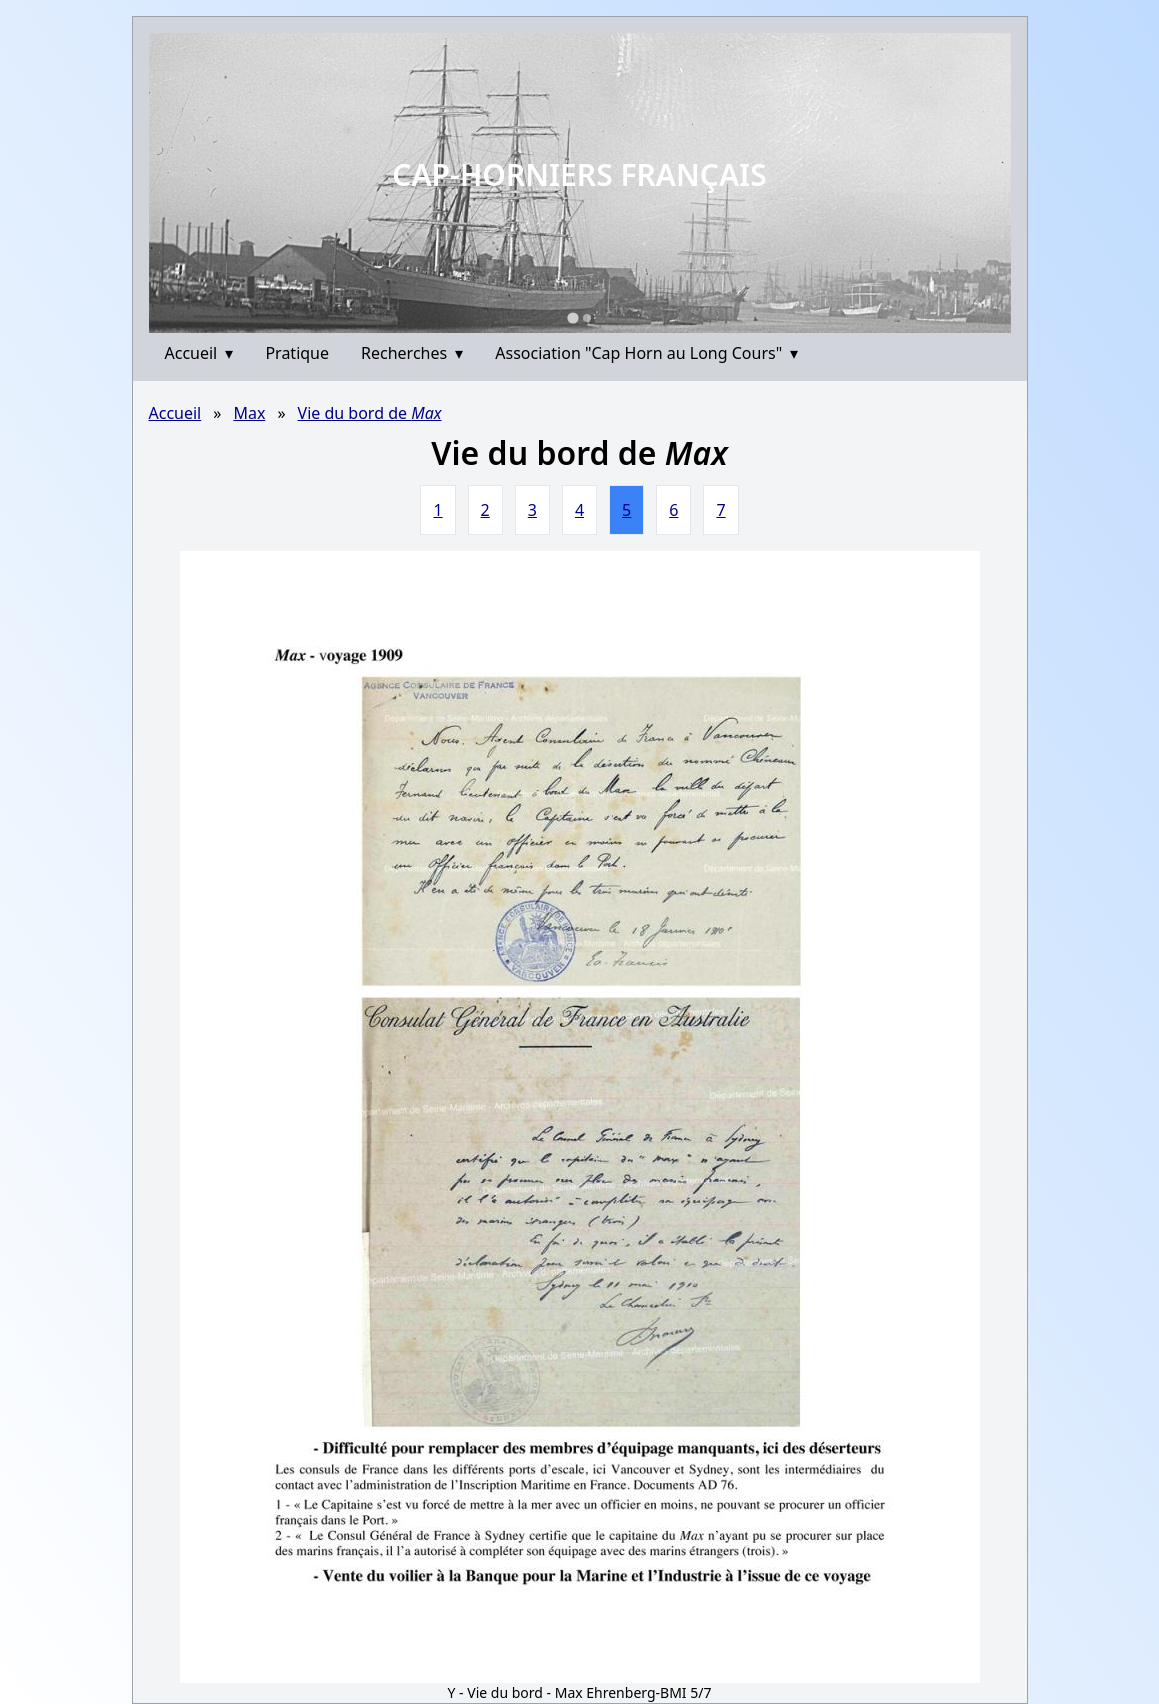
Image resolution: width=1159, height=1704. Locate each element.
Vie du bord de (370, 413)
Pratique (297, 353)
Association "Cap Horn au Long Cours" (646, 353)
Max (249, 413)
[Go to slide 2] (587, 318)
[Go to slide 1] (572, 317)
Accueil (199, 353)
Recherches (412, 353)
